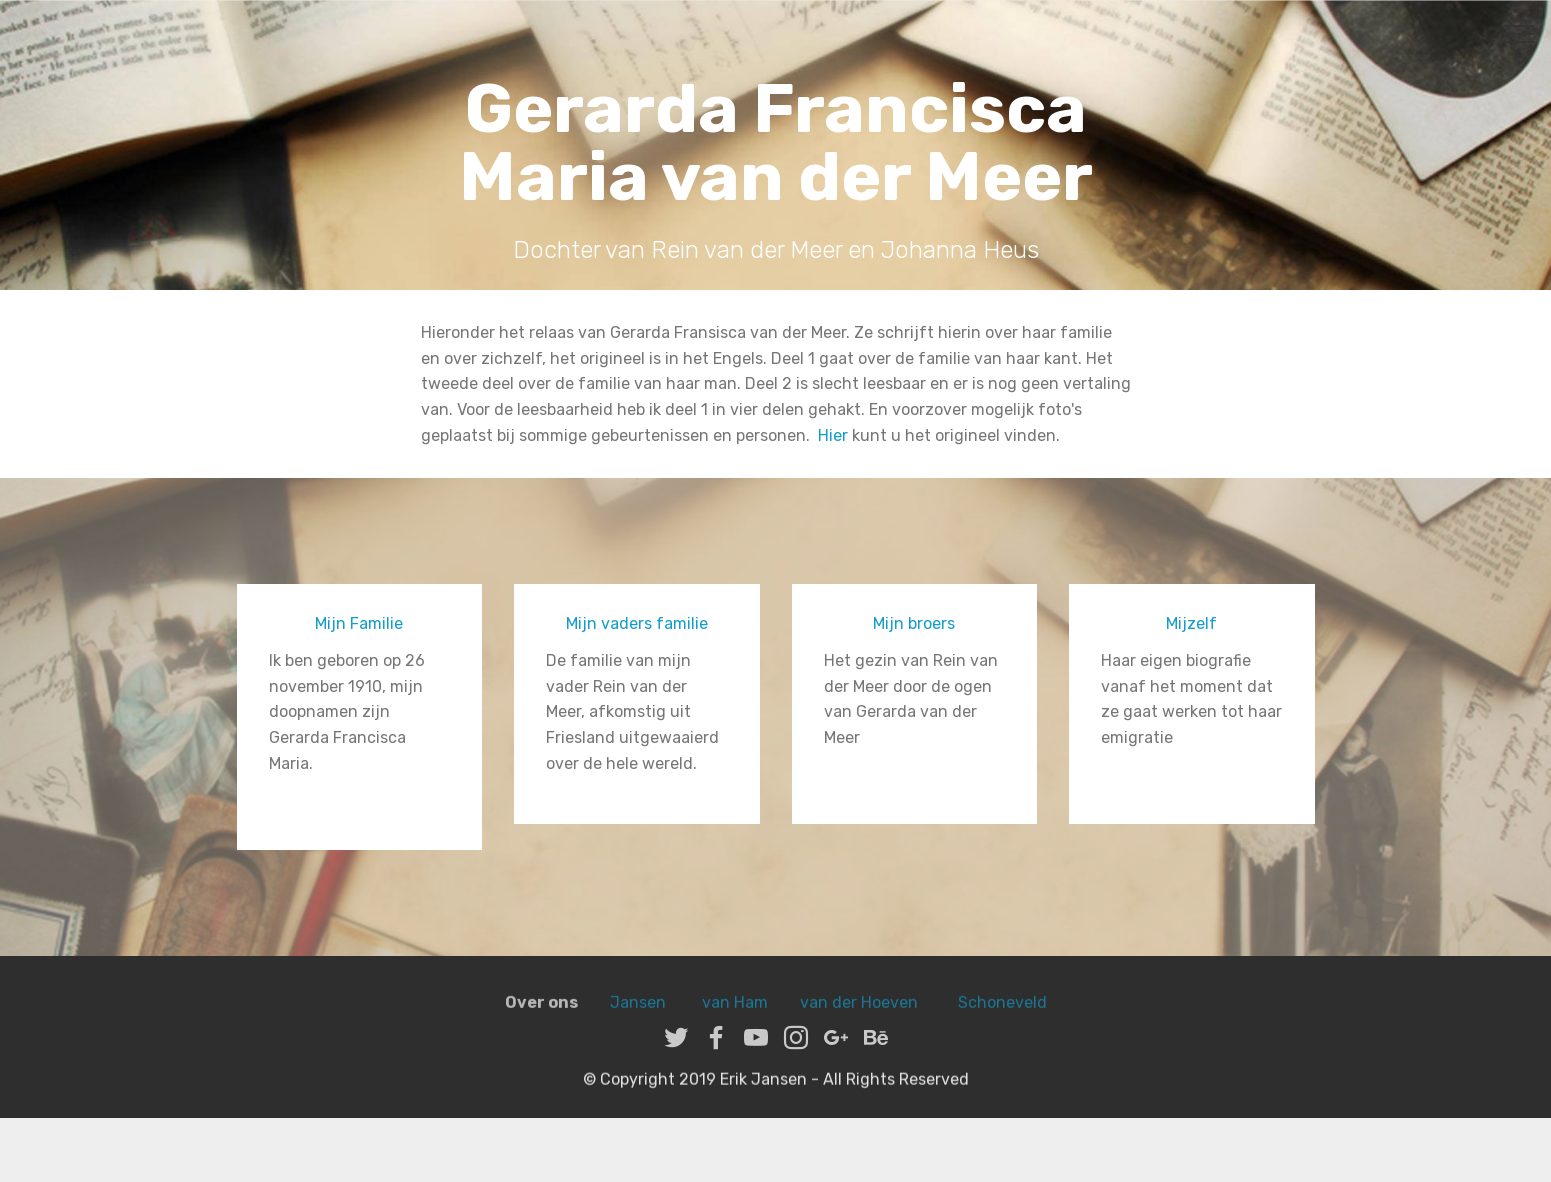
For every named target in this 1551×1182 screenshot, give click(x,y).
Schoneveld (1002, 1020)
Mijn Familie (359, 623)
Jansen (638, 1020)
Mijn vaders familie (637, 623)
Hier (833, 435)
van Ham (733, 1020)
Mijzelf (1191, 623)
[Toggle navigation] (1519, 33)
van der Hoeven (863, 1020)
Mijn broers (914, 623)
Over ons (541, 1020)
